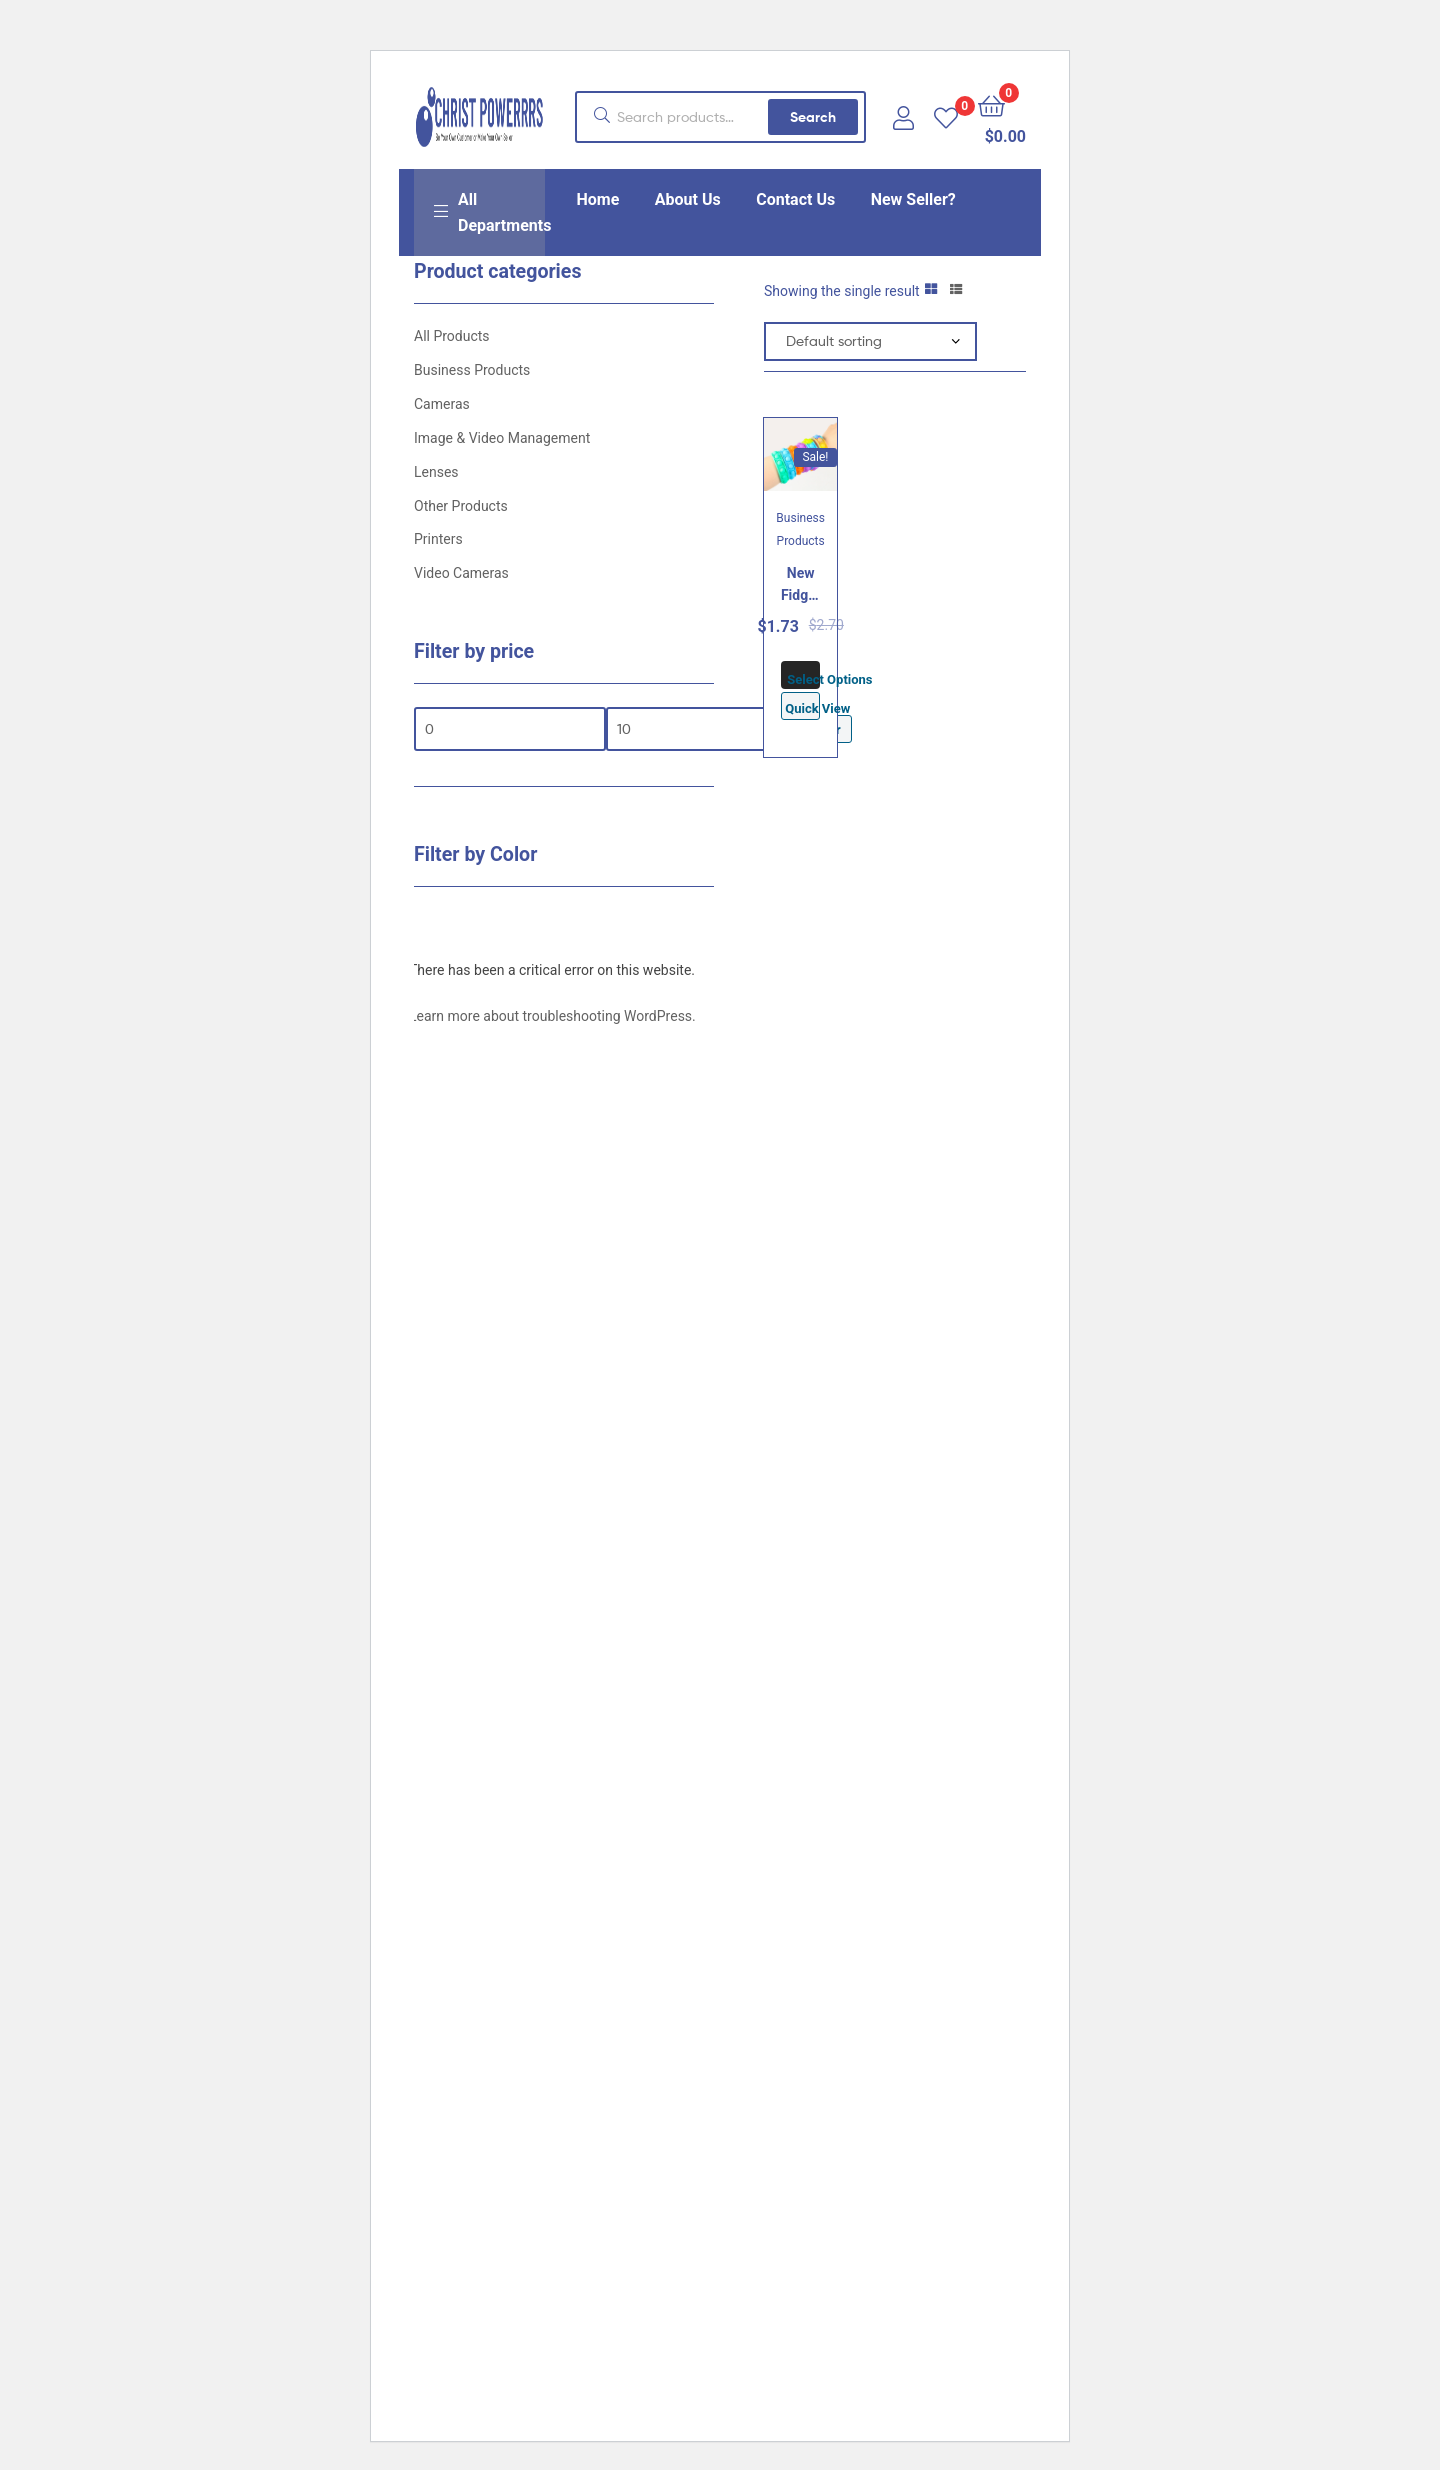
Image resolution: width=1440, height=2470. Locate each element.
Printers (438, 539)
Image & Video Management (502, 438)
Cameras (442, 404)
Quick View (802, 708)
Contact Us (795, 199)
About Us (688, 199)
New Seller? (913, 199)
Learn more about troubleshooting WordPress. (552, 1016)
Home (598, 199)
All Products (452, 336)
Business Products (472, 370)
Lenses (436, 472)
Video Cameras (461, 573)
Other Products (461, 506)
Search (813, 117)
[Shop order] (870, 341)
